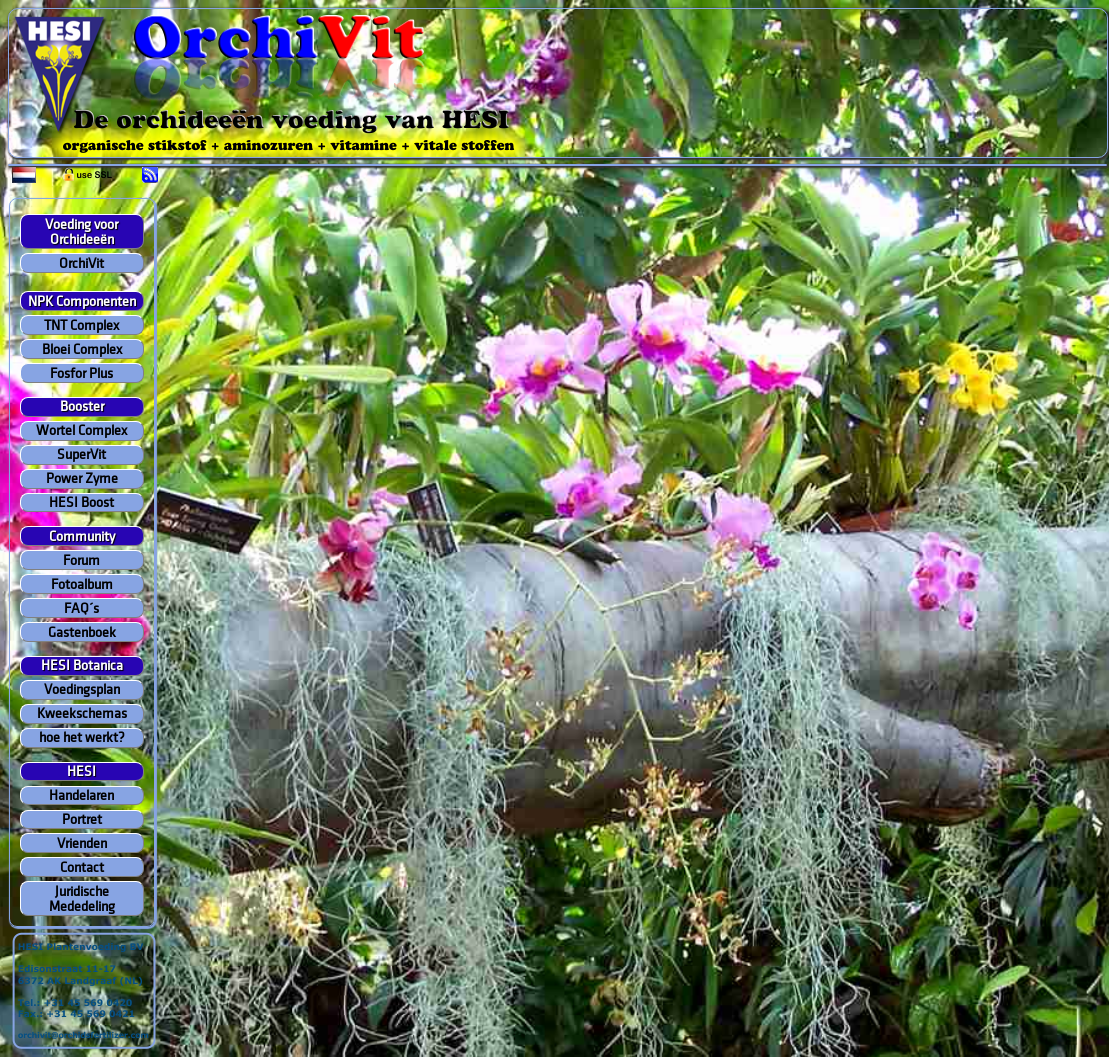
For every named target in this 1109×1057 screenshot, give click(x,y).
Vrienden (82, 843)
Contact (82, 867)
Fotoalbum (82, 584)
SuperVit (81, 454)
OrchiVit (81, 263)
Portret (82, 819)
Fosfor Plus (81, 373)
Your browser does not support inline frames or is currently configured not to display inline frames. (559, 84)
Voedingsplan (82, 689)
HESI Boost (81, 502)
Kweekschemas (82, 713)
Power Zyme (82, 478)
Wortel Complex (81, 430)
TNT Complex (81, 325)
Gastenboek (82, 632)
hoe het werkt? (82, 737)
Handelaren (81, 795)
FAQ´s (81, 608)
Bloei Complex (82, 349)
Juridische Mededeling (82, 899)
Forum (81, 560)
